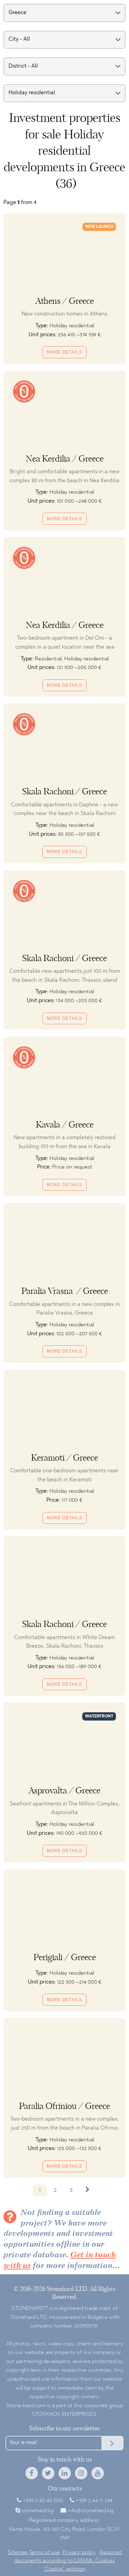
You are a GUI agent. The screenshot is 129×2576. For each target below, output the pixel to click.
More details (64, 352)
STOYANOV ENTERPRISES (64, 2414)
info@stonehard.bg (90, 2511)
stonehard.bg (38, 2511)
